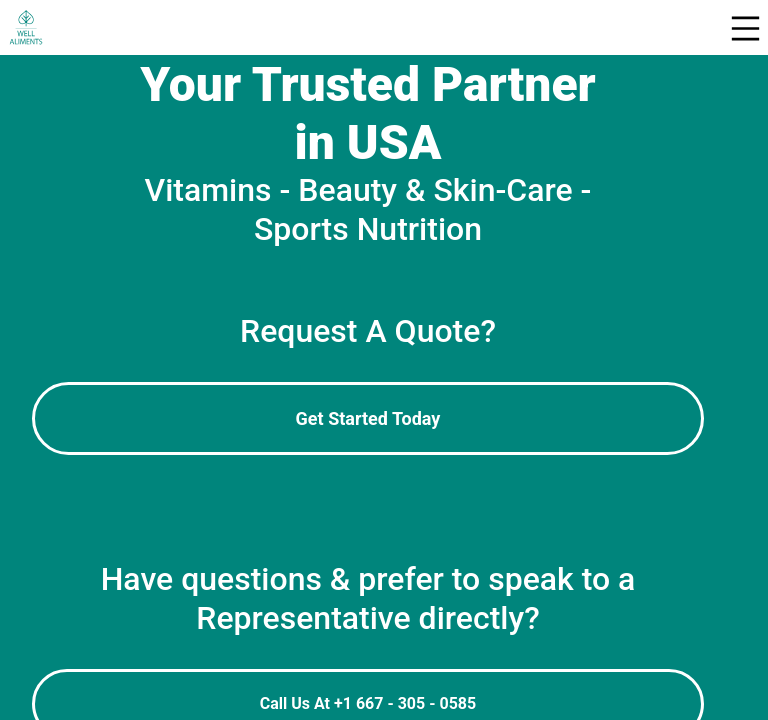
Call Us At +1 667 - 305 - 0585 (368, 703)
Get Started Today (368, 418)
